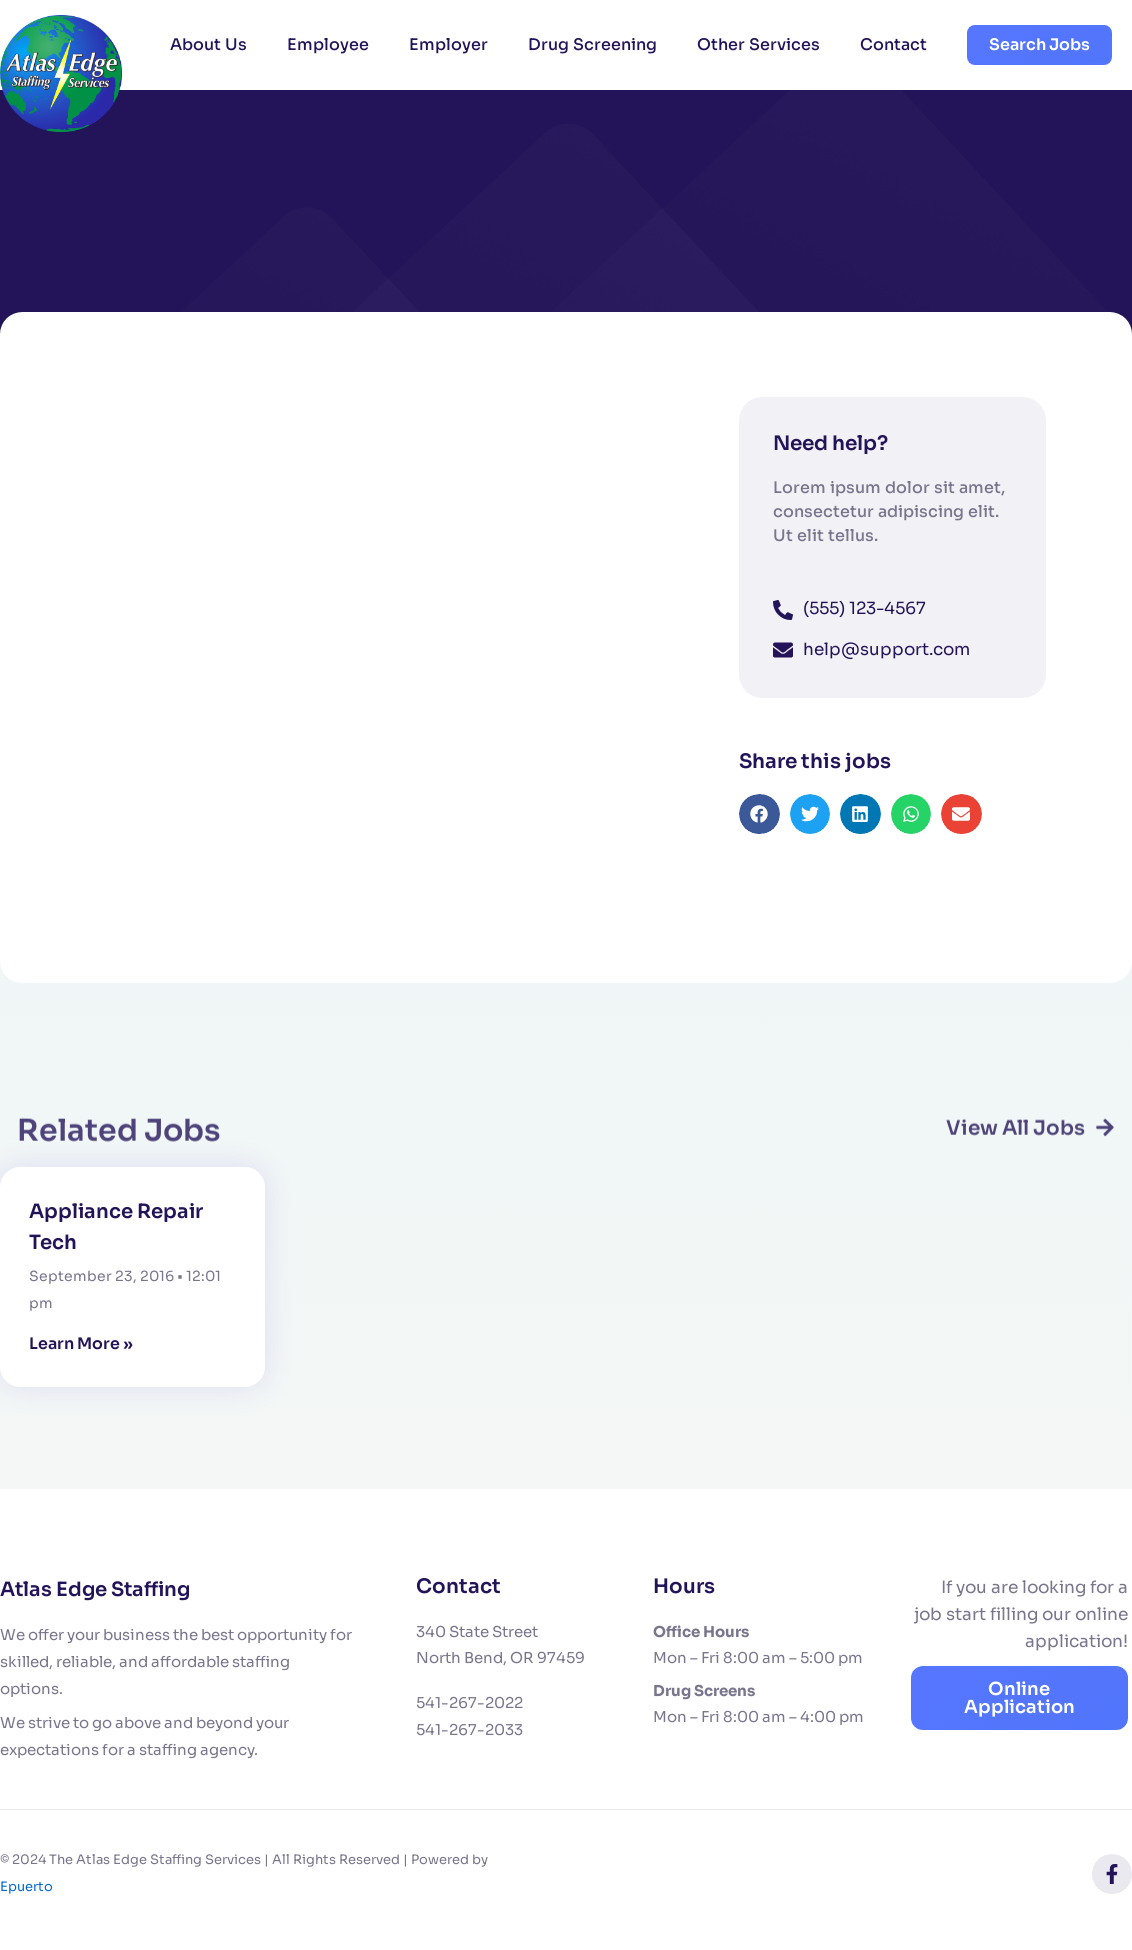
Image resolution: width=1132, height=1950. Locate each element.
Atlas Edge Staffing (97, 1588)
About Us (208, 44)
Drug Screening (592, 44)
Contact (893, 44)
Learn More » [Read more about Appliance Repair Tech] (81, 1343)
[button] (759, 831)
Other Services (758, 44)
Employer (448, 44)
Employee (328, 44)
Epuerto (26, 1885)
